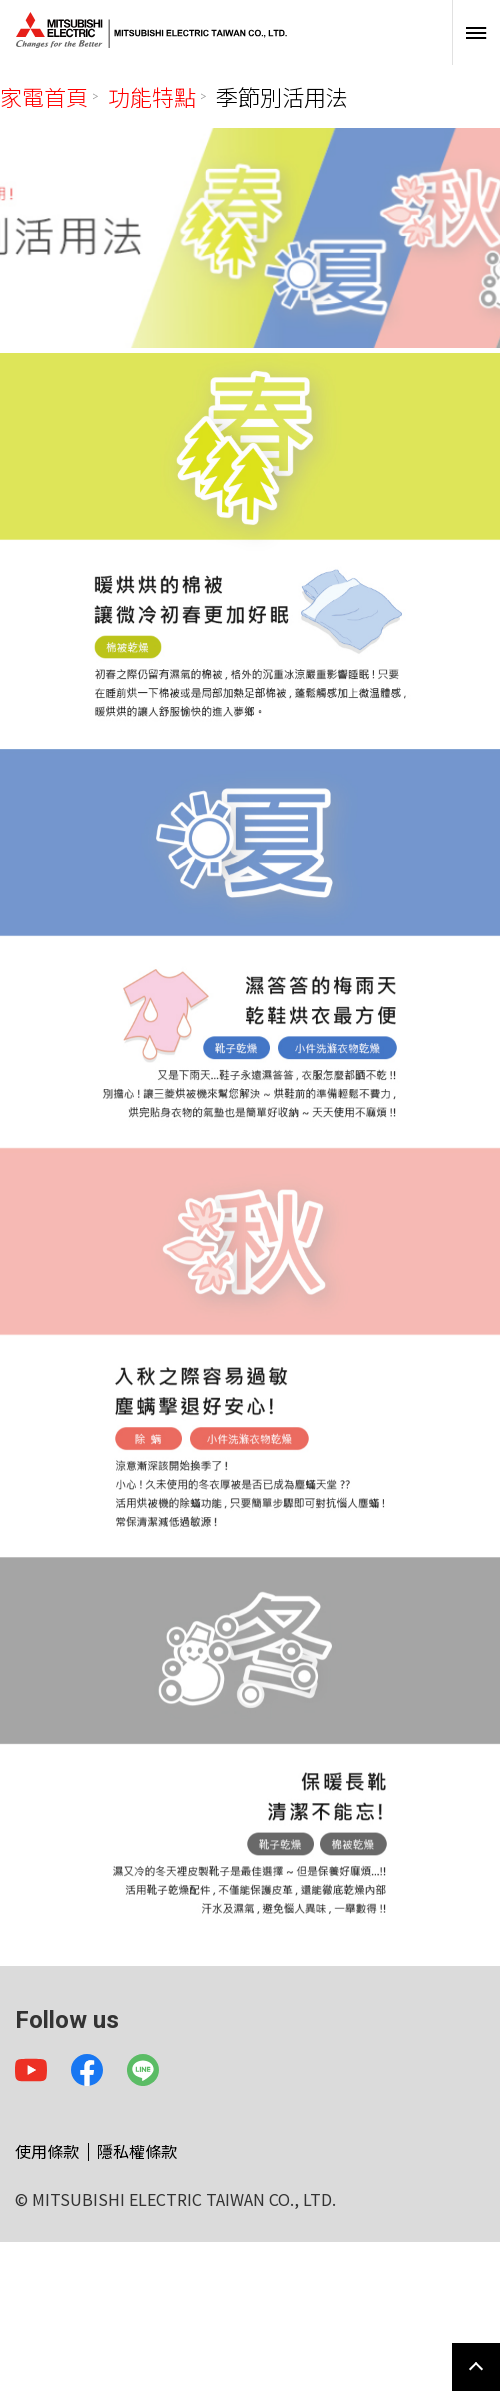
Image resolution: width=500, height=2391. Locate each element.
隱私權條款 (137, 2151)
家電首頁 (44, 96)
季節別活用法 (282, 96)
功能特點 (152, 96)
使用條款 (47, 2151)
